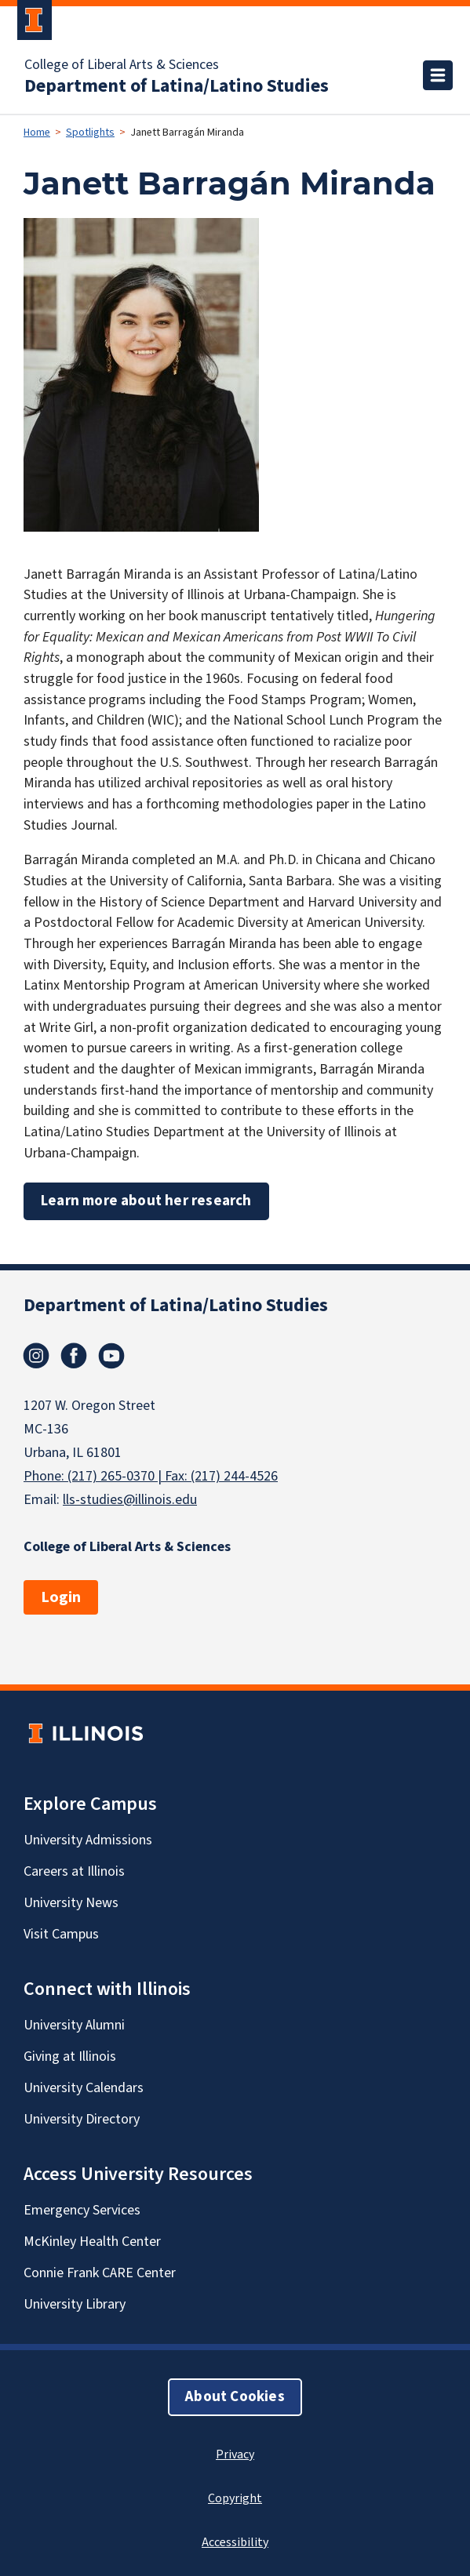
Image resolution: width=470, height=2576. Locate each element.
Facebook (73, 1356)
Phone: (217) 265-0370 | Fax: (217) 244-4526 (151, 1476)
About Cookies (234, 2396)
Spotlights (90, 132)
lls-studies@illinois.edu (130, 1500)
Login (61, 1597)
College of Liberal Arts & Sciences (121, 65)
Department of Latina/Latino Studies (176, 86)
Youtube (111, 1356)
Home (37, 132)
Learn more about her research (146, 1201)
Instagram (36, 1356)
